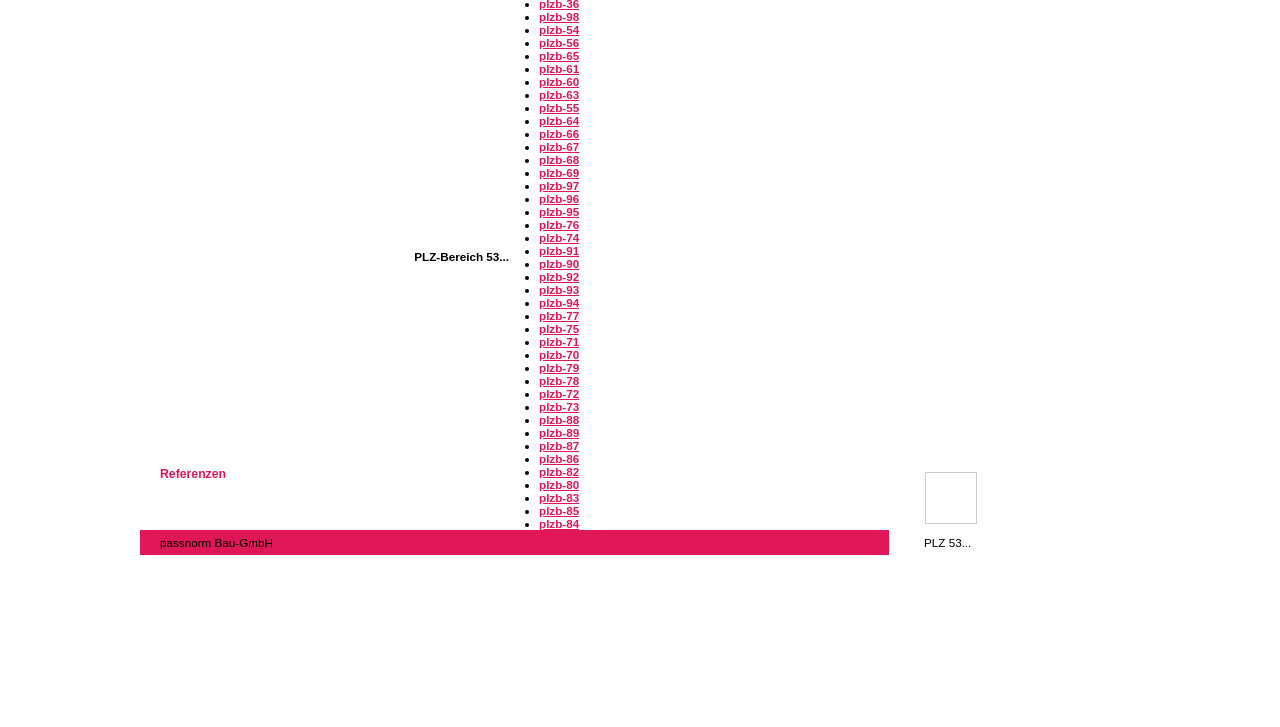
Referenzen (193, 474)
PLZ (947, 494)
